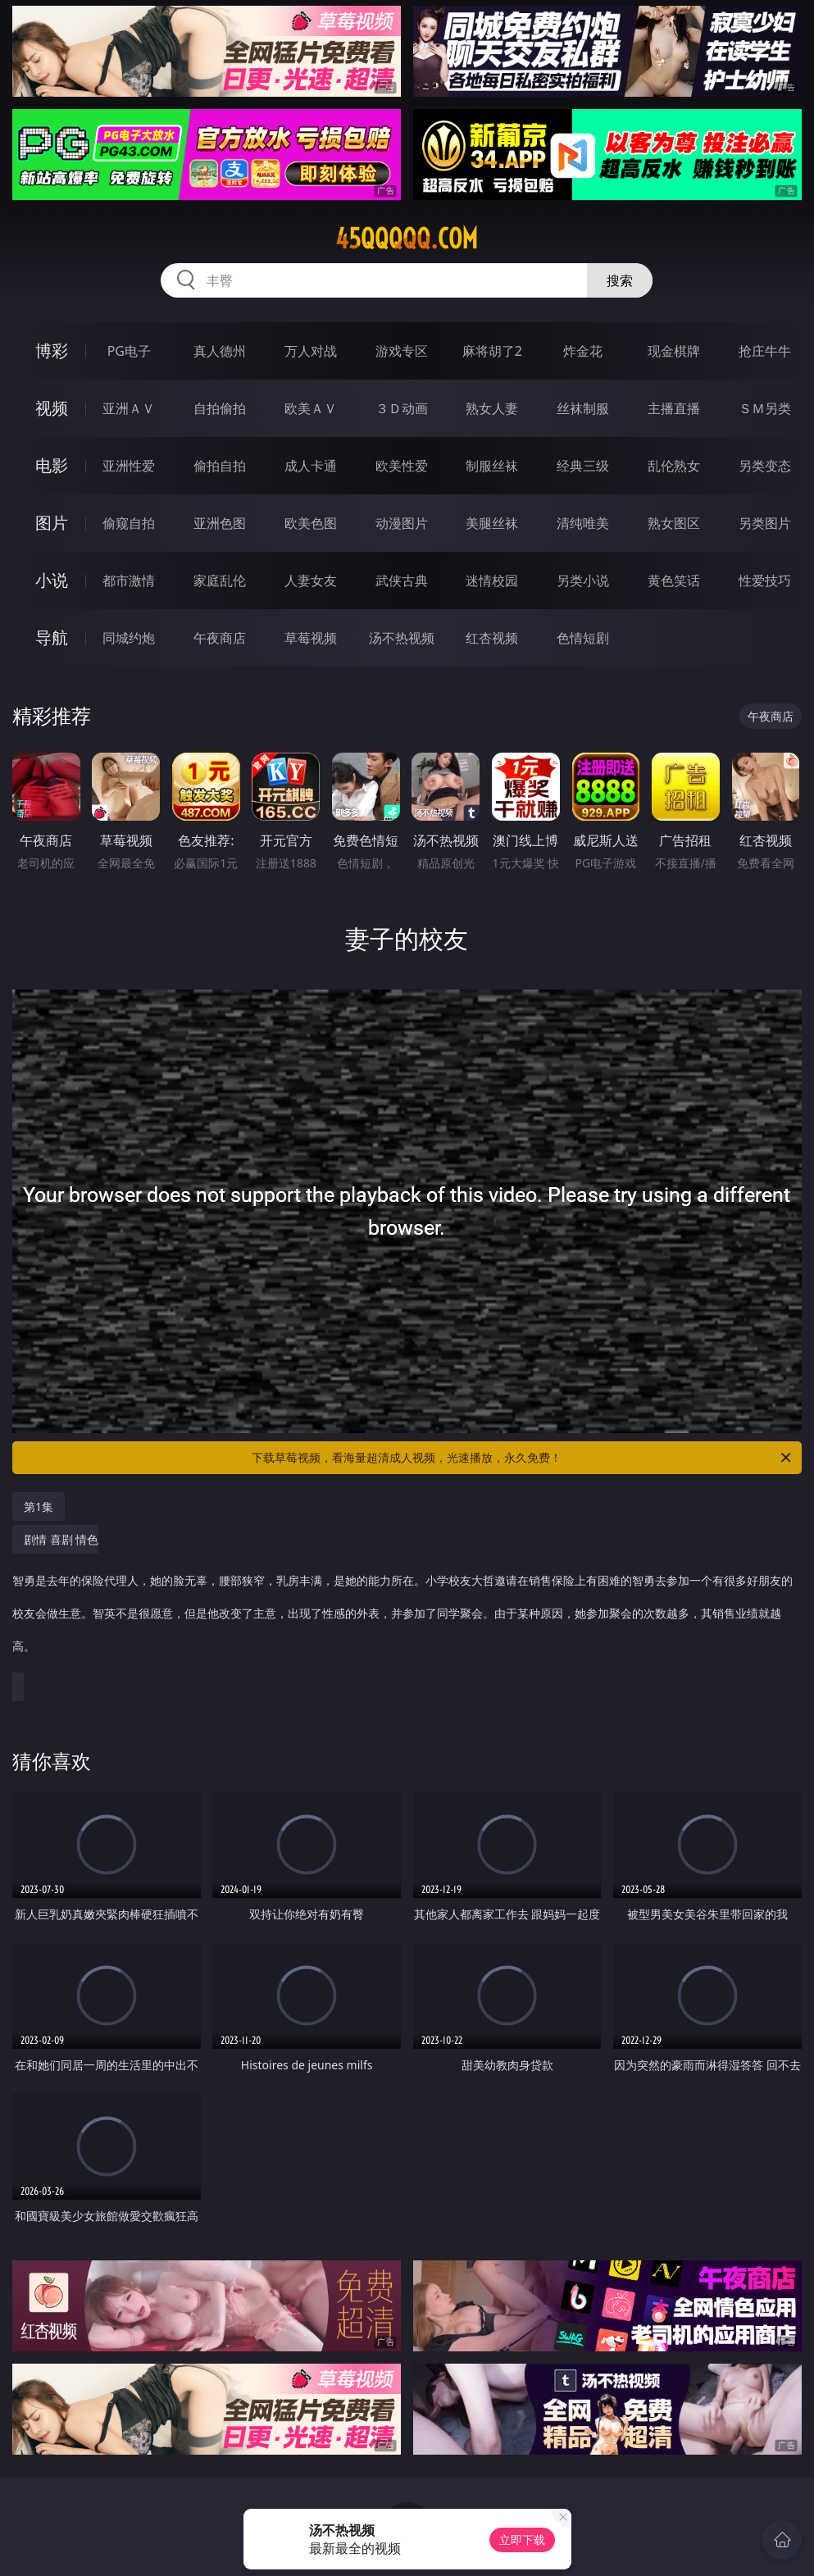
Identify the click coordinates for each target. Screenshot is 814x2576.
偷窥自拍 (128, 523)
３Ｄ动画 (401, 408)
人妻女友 (310, 580)
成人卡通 (310, 466)
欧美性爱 (401, 466)
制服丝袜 (492, 466)
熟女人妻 (492, 408)
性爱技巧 (765, 580)
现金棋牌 (674, 351)
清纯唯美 (583, 523)
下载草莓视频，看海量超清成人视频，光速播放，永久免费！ (523, 1458)
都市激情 (128, 580)
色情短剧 (583, 638)
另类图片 (765, 523)
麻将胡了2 (492, 351)
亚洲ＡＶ (128, 408)
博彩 (51, 350)
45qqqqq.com (406, 238)
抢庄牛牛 (765, 351)
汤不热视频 (401, 638)
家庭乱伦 (219, 580)
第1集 (38, 1506)
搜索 (620, 280)
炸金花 (583, 351)
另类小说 (583, 580)
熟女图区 (674, 523)
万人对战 (310, 351)
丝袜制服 (583, 408)
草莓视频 (310, 638)
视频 (51, 408)
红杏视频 (492, 638)
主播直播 (674, 408)
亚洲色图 (219, 523)
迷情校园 (492, 580)
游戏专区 (401, 351)
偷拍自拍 (219, 466)
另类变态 (765, 466)
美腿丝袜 (492, 523)
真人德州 (219, 351)
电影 (51, 465)
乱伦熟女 (674, 466)
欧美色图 (310, 523)
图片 (51, 523)
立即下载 (522, 2539)
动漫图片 (401, 523)
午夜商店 (219, 638)
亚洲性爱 (128, 466)
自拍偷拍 (219, 408)
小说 (51, 580)
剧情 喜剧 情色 (403, 1601)
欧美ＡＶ (310, 408)
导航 (51, 637)
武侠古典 (401, 580)
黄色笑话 (674, 580)
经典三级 (583, 466)
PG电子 (129, 351)
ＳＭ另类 (765, 408)
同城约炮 (128, 638)
